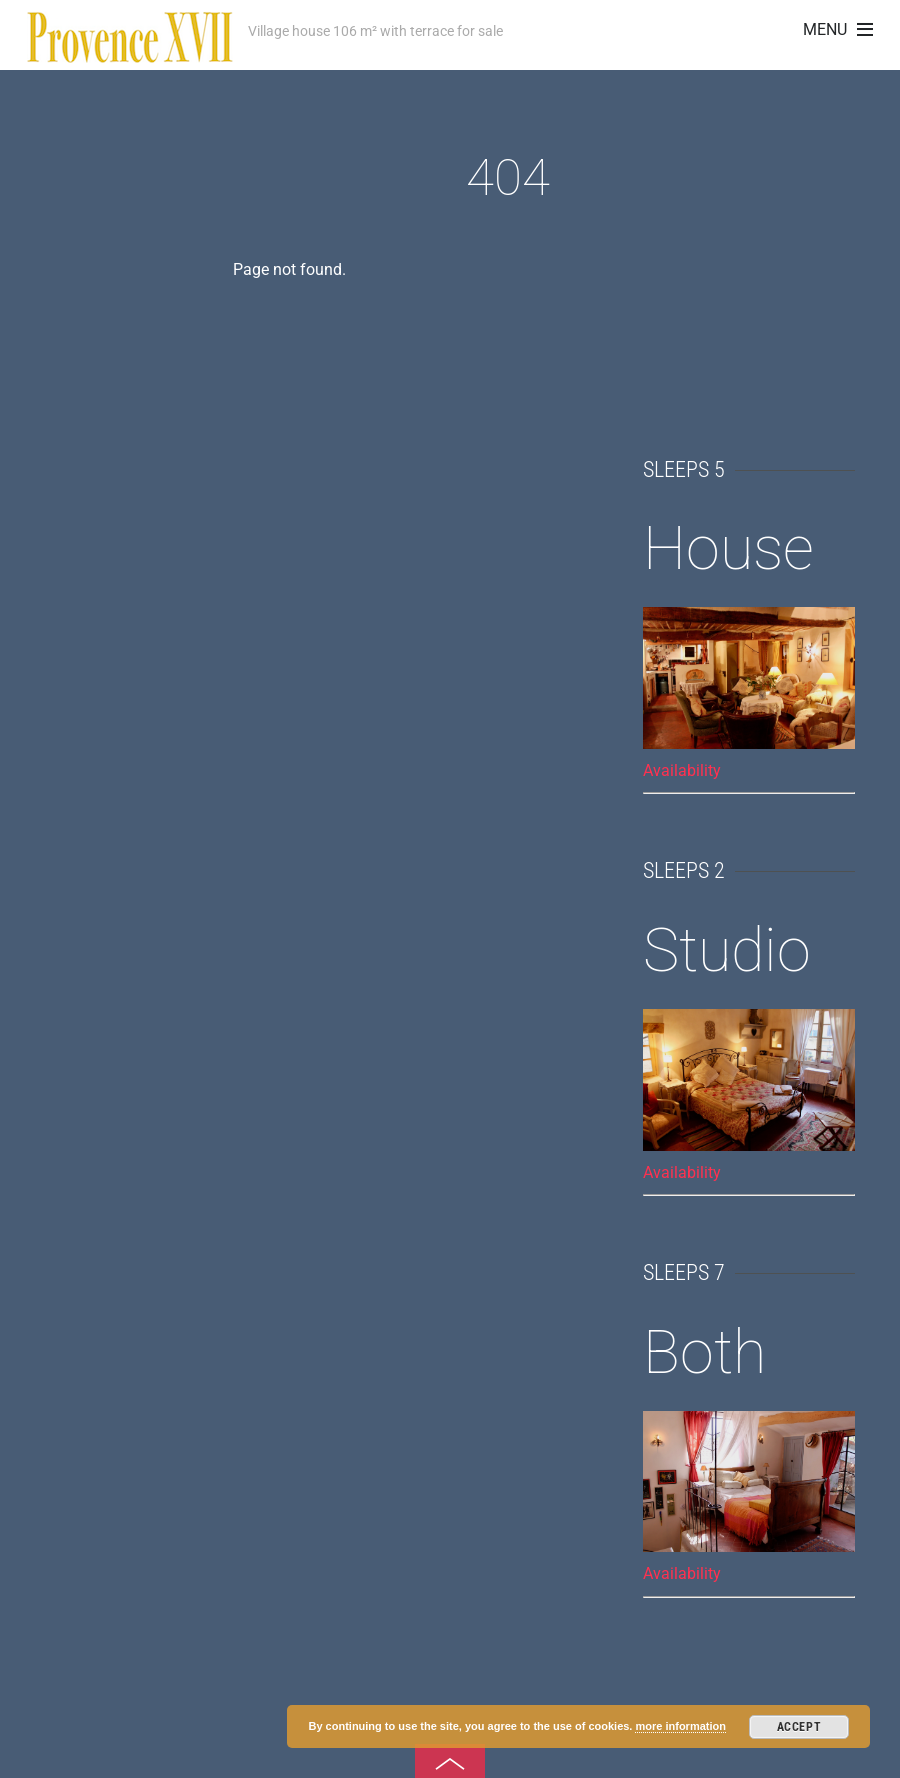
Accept (799, 1727)
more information (680, 1726)
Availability (682, 770)
